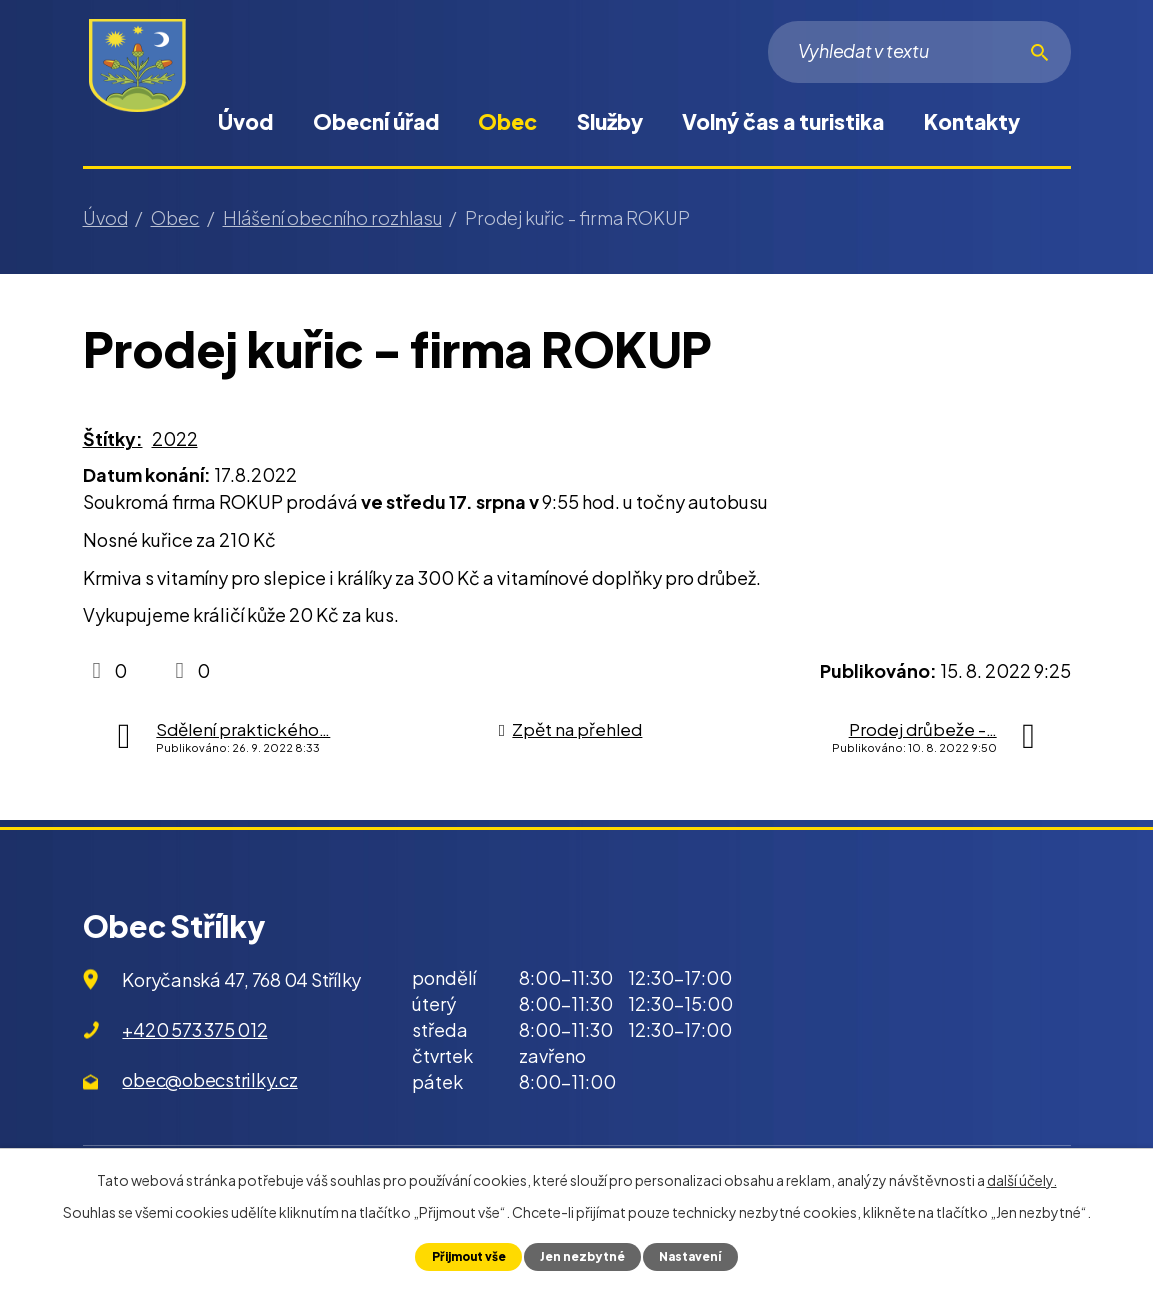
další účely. (1022, 1179)
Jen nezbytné (583, 1256)
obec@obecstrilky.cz (209, 1079)
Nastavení (697, 1256)
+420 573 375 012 (194, 1029)
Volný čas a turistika (783, 121)
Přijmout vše (462, 1256)
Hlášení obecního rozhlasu (332, 217)
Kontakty (972, 121)
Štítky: (113, 438)
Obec (507, 121)
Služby (610, 121)
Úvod (245, 121)
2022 (175, 438)
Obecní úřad (376, 121)
